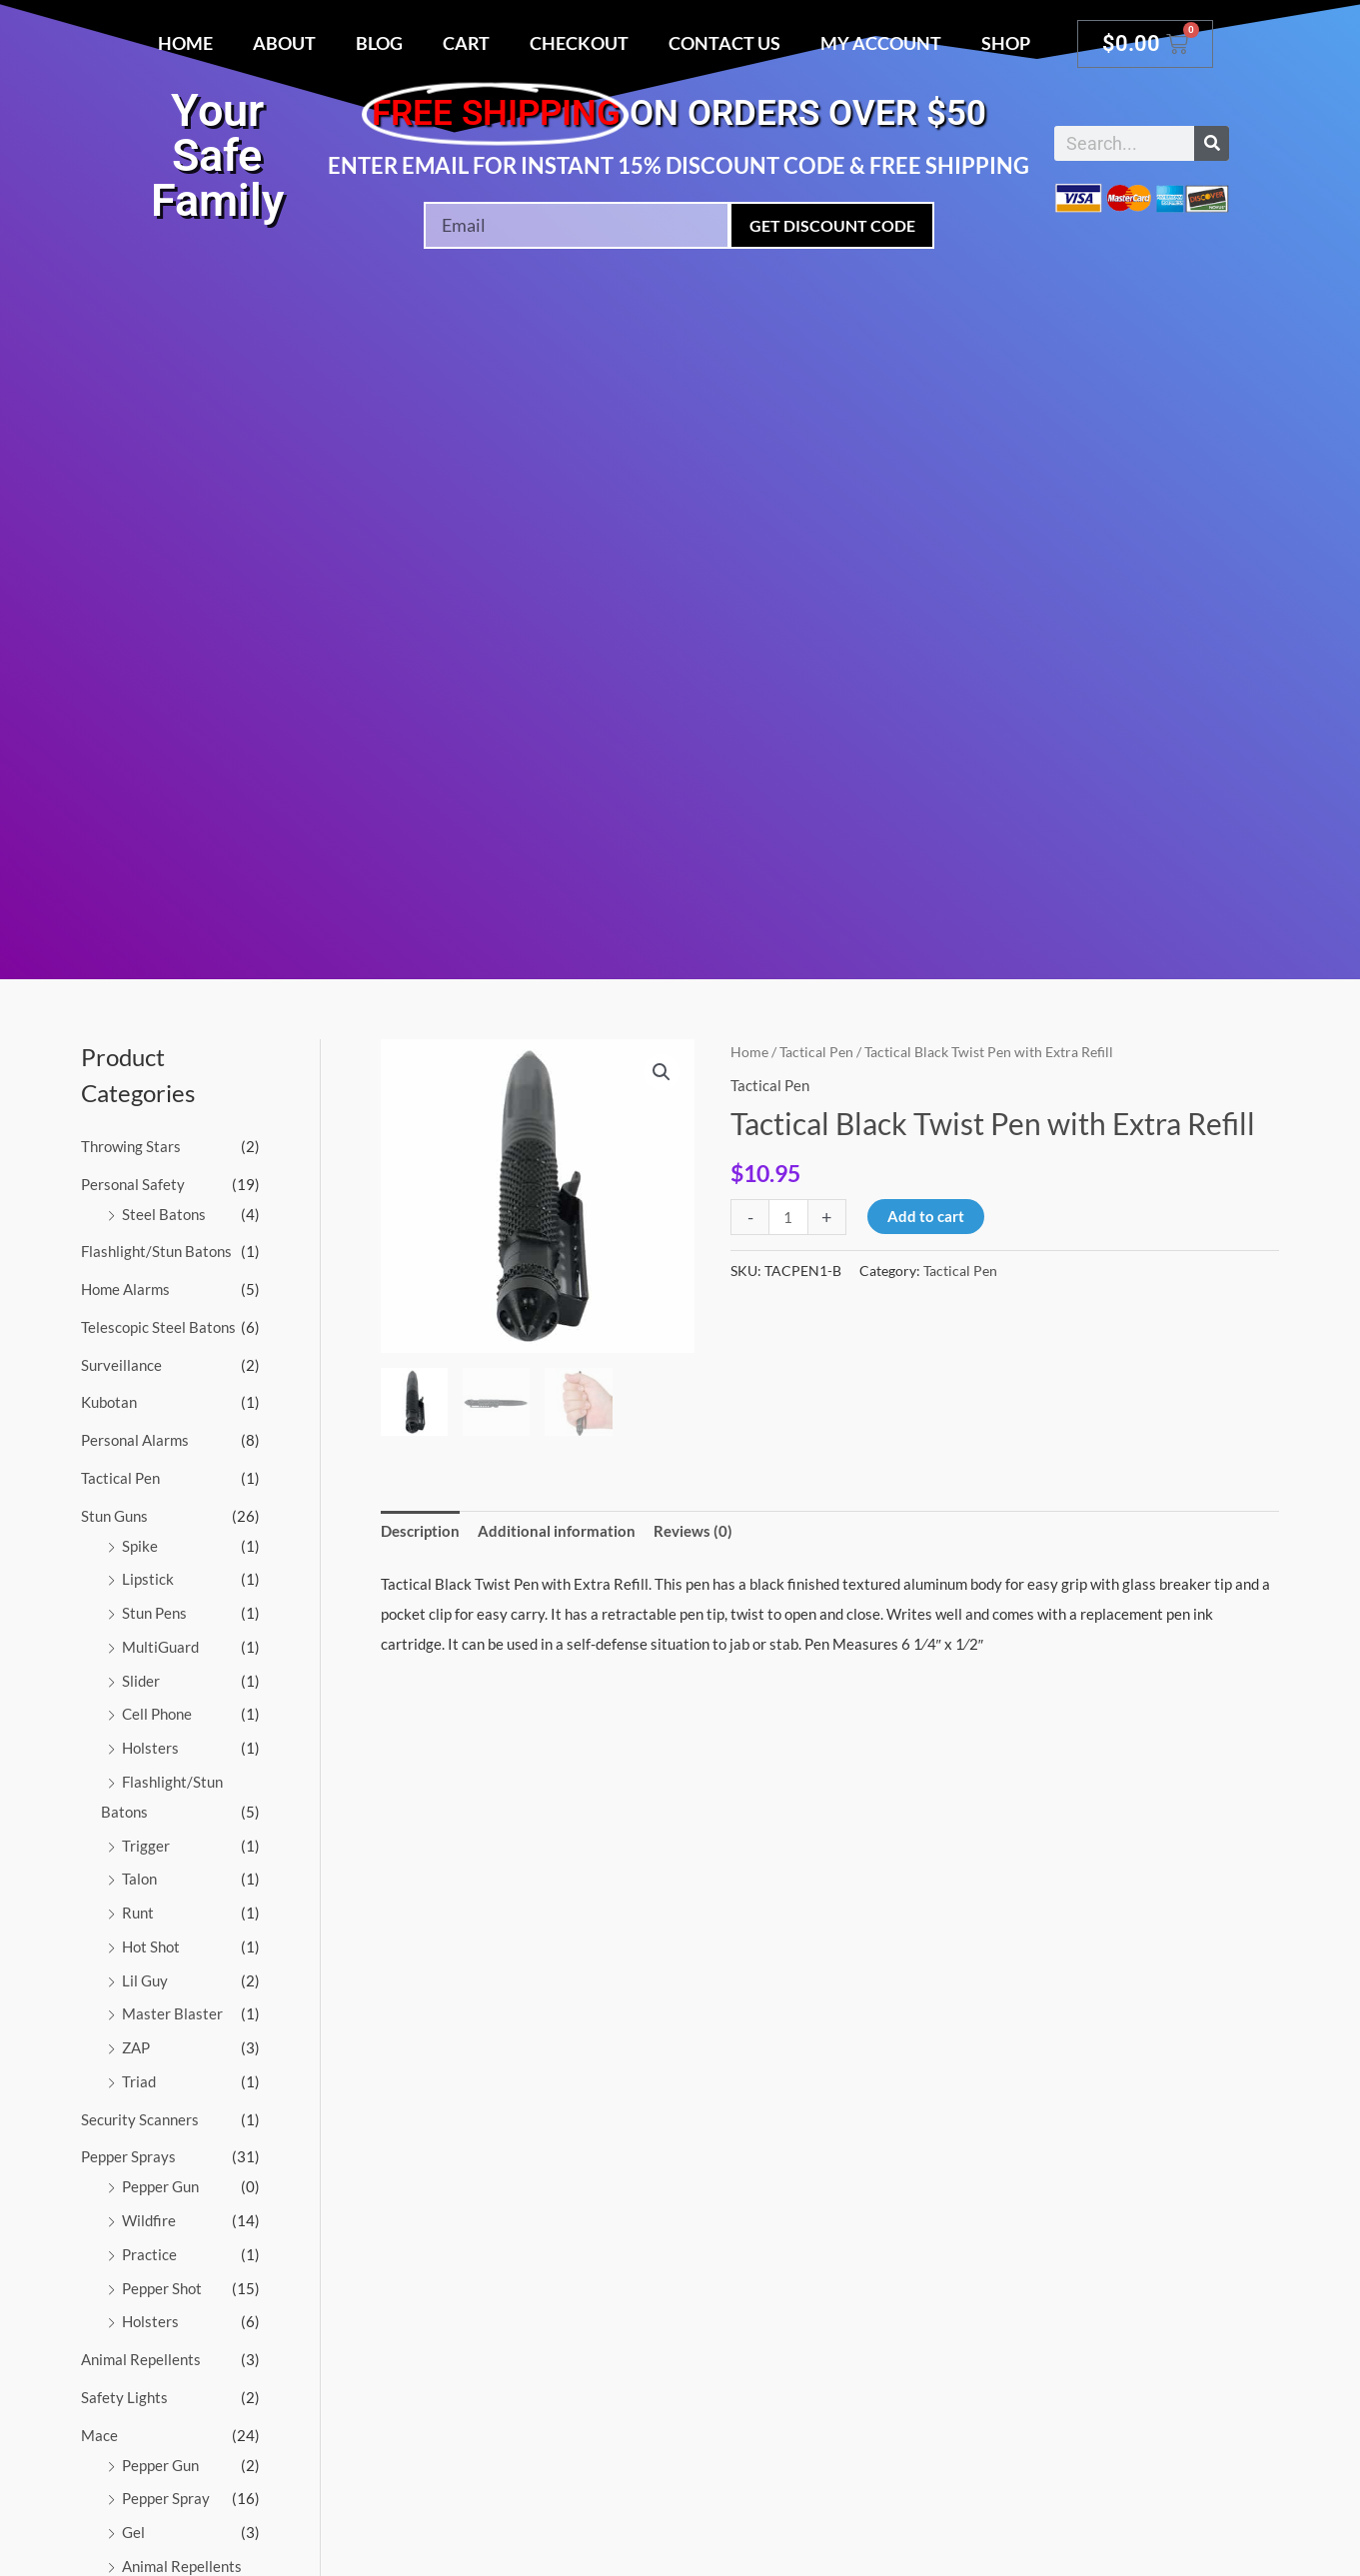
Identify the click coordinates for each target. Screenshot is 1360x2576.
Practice (149, 2254)
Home (185, 43)
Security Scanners (140, 2119)
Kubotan (109, 1402)
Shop (1005, 43)
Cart (466, 43)
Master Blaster (172, 2013)
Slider (141, 1681)
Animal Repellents (141, 2359)
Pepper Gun (160, 2186)
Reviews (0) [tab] (693, 1531)
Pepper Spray (166, 2498)
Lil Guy (145, 1980)
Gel (133, 2532)
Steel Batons (164, 1214)
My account (880, 43)
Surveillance (121, 1365)
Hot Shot (151, 1946)
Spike (140, 1546)
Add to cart (925, 1216)
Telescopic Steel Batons (158, 1327)
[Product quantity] (787, 1217)
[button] (662, 1072)
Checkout (579, 43)
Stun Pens (154, 1613)
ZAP (136, 2047)
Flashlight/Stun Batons (156, 1251)
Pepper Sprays (128, 2156)
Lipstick (148, 1579)
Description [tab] (420, 1531)
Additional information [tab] (557, 1531)
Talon (139, 1879)
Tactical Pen (120, 1478)
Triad (139, 2081)
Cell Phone (157, 1714)
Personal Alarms (135, 1440)
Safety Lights (124, 2397)
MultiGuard (160, 1647)
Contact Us (724, 43)
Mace (99, 2435)
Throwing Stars (131, 1146)
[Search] (1211, 143)
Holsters (150, 1748)
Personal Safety (133, 1184)
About (284, 43)
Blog (379, 43)
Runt (138, 1913)
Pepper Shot (162, 2288)
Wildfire (149, 2220)
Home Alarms (125, 1289)
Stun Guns (114, 1516)
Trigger (146, 1846)
